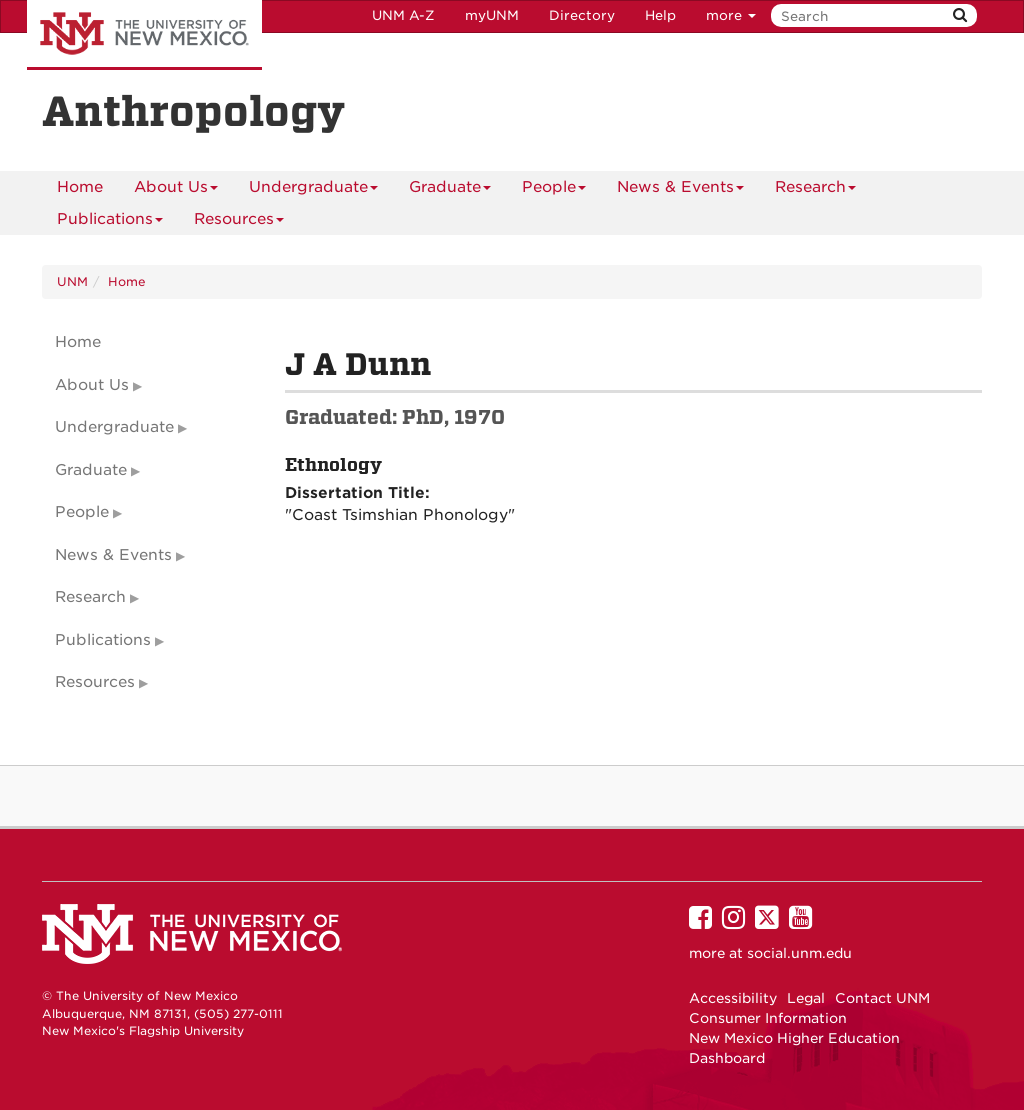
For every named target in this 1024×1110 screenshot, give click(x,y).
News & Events (680, 190)
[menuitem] (80, 187)
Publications (110, 222)
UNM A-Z (403, 15)
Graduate (450, 190)
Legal (806, 998)
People (554, 190)
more (731, 15)
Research (815, 190)
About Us (176, 190)
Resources (239, 222)
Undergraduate (313, 190)
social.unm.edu (799, 953)
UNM (72, 281)
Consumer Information (768, 1018)
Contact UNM (882, 998)
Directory (582, 15)
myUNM (492, 15)
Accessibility (733, 998)
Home (80, 187)
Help (660, 15)
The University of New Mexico (144, 35)
